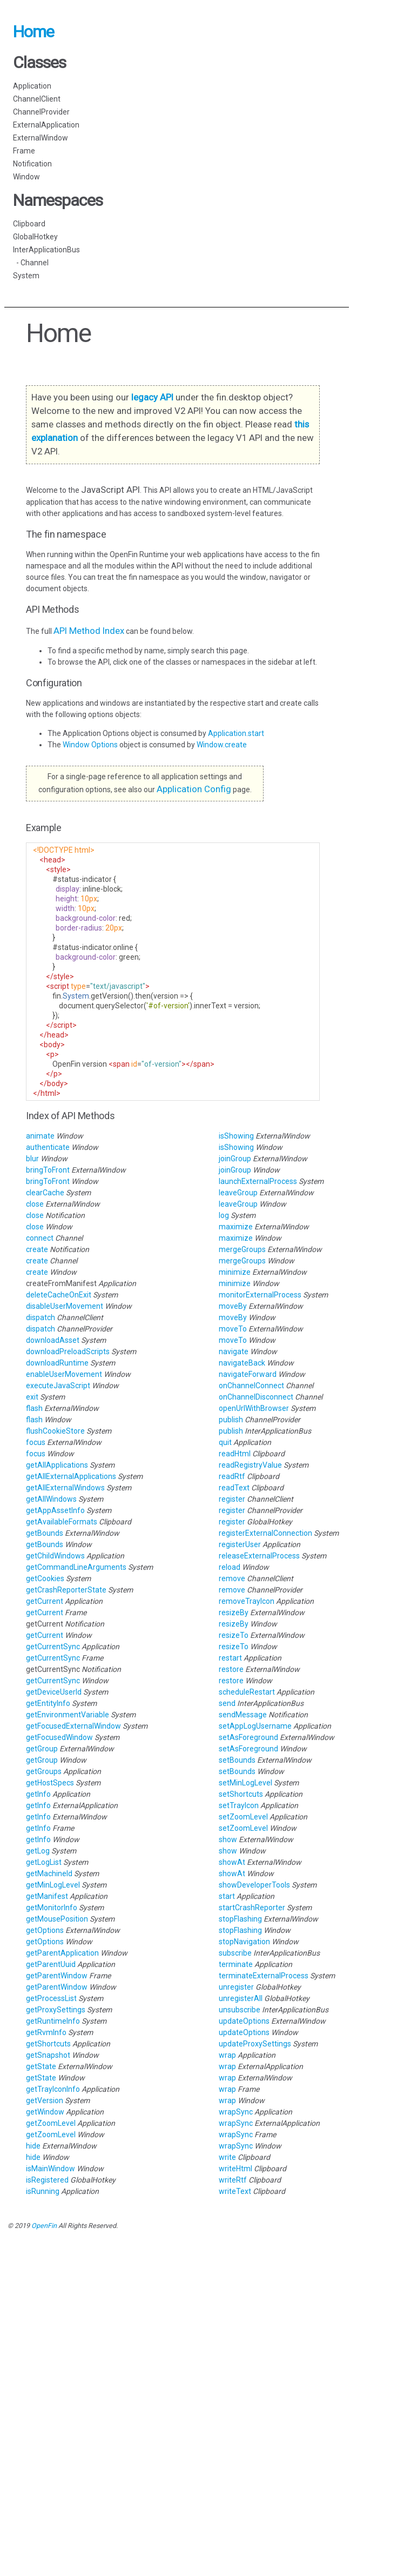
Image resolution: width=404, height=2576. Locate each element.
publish (231, 1419)
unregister (236, 1987)
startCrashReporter (252, 1907)
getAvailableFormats (61, 1521)
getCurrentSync (53, 1646)
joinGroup (235, 1158)
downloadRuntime (57, 1363)
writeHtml (235, 2168)
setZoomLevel (243, 1816)
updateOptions (244, 2021)
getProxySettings (55, 2009)
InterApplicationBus (46, 249)
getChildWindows (55, 1555)
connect (39, 1238)
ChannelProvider (41, 112)
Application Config (194, 789)
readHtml (235, 1453)
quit (225, 1442)
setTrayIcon (239, 1805)
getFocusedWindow (59, 1737)
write (227, 2157)
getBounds (44, 1533)
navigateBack (242, 1363)
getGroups (44, 1771)
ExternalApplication (46, 125)
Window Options (91, 744)
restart (230, 1658)
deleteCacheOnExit (58, 1294)
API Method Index (88, 630)
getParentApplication (62, 1953)
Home (33, 31)
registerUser (240, 1544)
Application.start (236, 733)
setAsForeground (248, 1737)
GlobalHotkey (35, 236)
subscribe (235, 1953)
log (224, 1215)
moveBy (233, 1306)
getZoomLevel (51, 2123)
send (227, 1703)
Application (32, 86)
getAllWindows (51, 1499)
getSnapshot (48, 2055)
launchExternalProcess (258, 1181)
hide (33, 2146)
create (37, 1249)
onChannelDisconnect (256, 1397)
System (26, 275)
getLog (38, 1850)
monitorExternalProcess (260, 1294)
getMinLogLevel (53, 1885)
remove (232, 1578)
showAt (232, 1862)
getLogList (44, 1862)
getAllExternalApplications (71, 1476)
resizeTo (233, 1635)
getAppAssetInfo (55, 1510)
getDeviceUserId (54, 1692)
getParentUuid (51, 1964)
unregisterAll (240, 1998)
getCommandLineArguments (76, 1567)
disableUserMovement (64, 1306)
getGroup (42, 1748)
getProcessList (51, 1998)
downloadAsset (52, 1340)
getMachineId (49, 1873)
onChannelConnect (251, 1385)
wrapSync (236, 2111)
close (35, 1204)
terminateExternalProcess (263, 1975)
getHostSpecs (50, 1782)
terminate (236, 1964)
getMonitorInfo (51, 1907)
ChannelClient (36, 99)
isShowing (236, 1136)
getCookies (45, 1578)
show (228, 1839)
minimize (235, 1272)
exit (32, 1397)
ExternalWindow (40, 137)
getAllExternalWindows (65, 1487)
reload (229, 1567)
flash (34, 1408)
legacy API (152, 397)
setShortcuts (241, 1794)
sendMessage (243, 1714)
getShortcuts (48, 2043)
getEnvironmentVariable (67, 1714)
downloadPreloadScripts (68, 1351)
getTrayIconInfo (53, 2089)
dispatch (40, 1317)
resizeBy (233, 1612)
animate (40, 1136)
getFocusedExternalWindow (73, 1726)
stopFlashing (240, 1919)
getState (41, 2066)
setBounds (237, 1760)
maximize (236, 1226)
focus (35, 1442)
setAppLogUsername (255, 1726)
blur (32, 1158)
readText (234, 1487)
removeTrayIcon (246, 1601)
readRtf (232, 1476)
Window (26, 176)
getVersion (44, 2100)
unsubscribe (239, 2009)
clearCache (45, 1192)
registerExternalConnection (265, 1533)
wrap (227, 2055)
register (232, 1499)
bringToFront (48, 1170)
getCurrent (44, 1601)
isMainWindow (50, 2168)
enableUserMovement (64, 1374)
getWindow (45, 2111)
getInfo (38, 1794)
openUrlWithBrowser (254, 1408)
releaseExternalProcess (259, 1555)
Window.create (222, 744)
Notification (32, 163)
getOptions (45, 1930)
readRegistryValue (250, 1465)
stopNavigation (244, 1941)
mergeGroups (242, 1249)
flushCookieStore (55, 1431)
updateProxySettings (255, 2043)
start (227, 1896)
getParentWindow (56, 1975)
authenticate (48, 1147)
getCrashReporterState (66, 1589)
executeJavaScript (58, 1385)
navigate (233, 1351)
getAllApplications (57, 1465)
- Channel (31, 262)
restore (231, 1669)
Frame (24, 150)
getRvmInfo (46, 2032)
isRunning (42, 2191)
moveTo (233, 1328)
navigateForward (248, 1374)
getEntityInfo (48, 1703)
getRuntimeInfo (53, 2021)
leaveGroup (238, 1192)
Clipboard (29, 223)
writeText (235, 2191)
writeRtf (233, 2180)
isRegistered (47, 2180)
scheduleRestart (247, 1692)
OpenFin (44, 2226)
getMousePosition (57, 1919)
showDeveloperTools (254, 1885)
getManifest (47, 1896)
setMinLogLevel (245, 1782)
